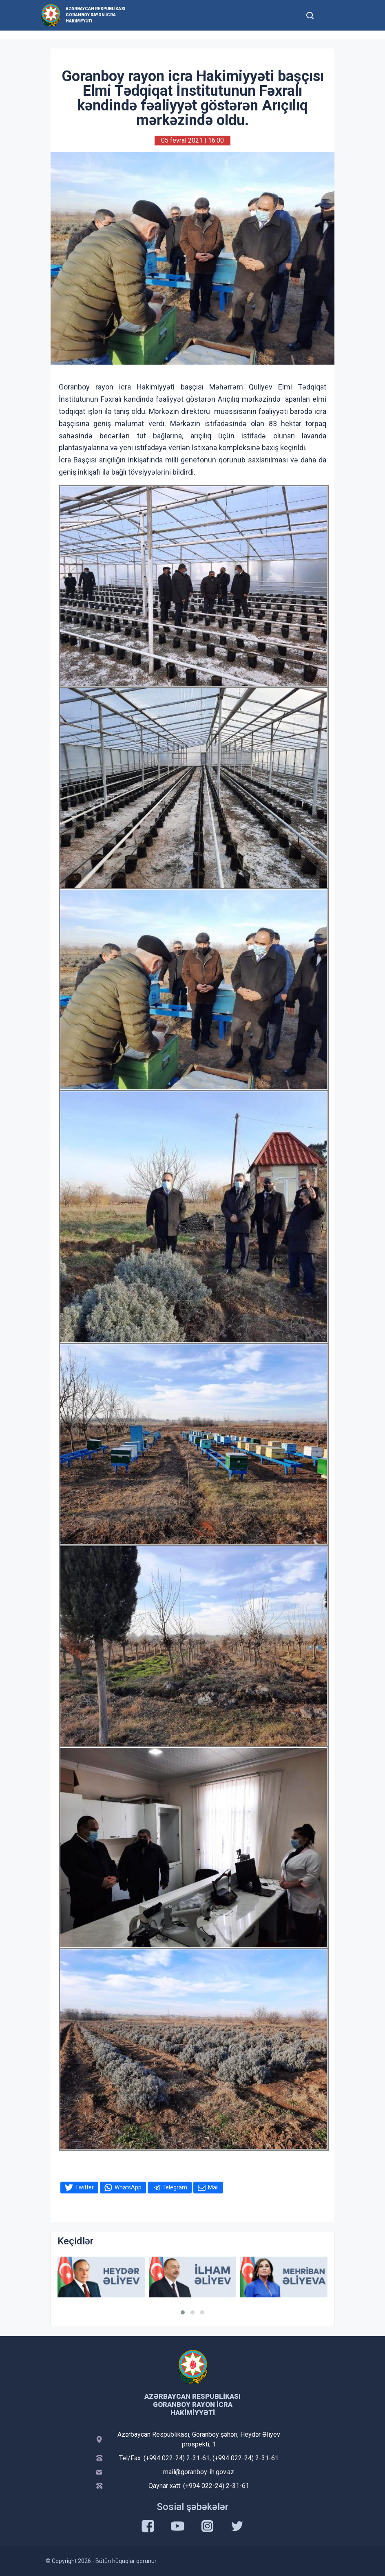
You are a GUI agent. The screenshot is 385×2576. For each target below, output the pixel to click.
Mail (213, 2187)
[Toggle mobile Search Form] (310, 14)
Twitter (84, 2187)
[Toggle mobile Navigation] (329, 15)
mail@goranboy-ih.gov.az (198, 2472)
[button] (183, 2312)
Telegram (174, 2187)
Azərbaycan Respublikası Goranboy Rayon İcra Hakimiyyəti (95, 15)
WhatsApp (128, 2187)
